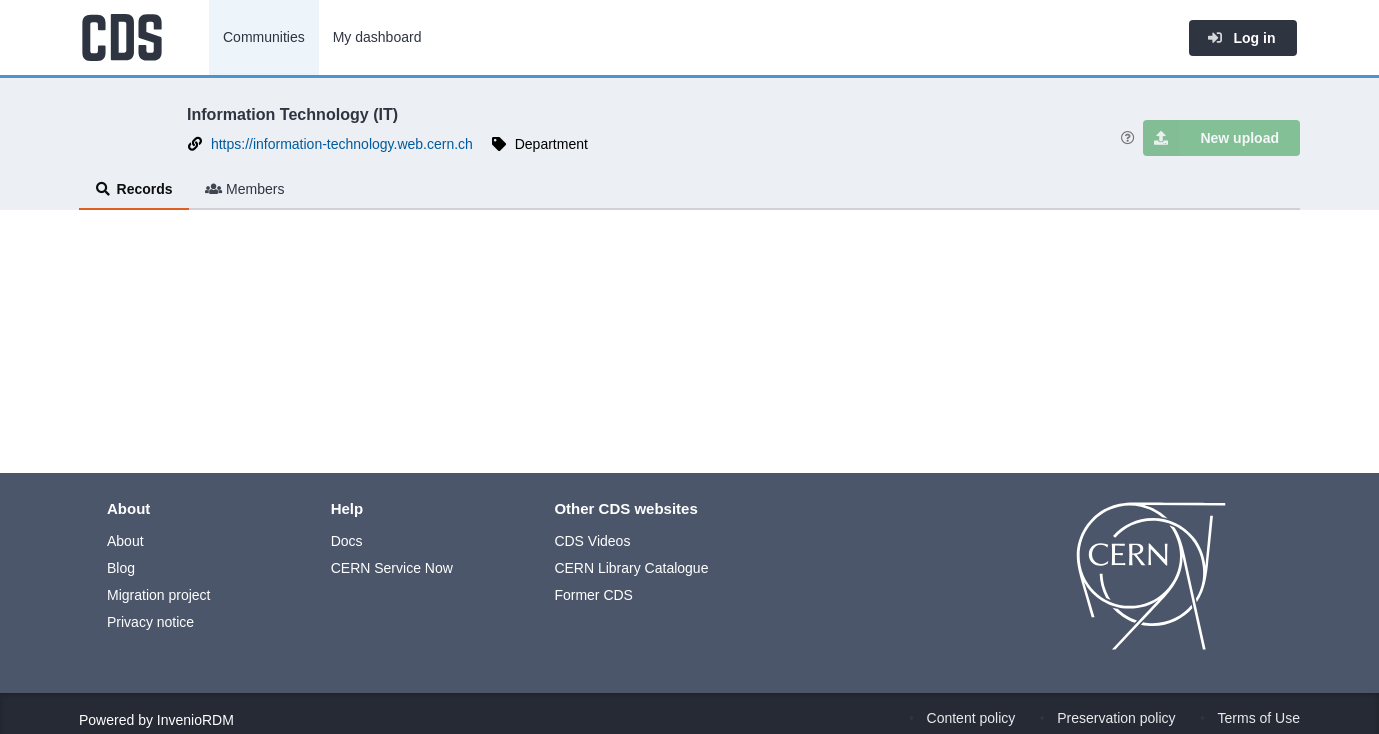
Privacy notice (150, 622)
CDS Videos (592, 541)
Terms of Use (1259, 718)
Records (134, 189)
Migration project (159, 595)
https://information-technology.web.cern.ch (342, 144)
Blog (121, 568)
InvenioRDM (195, 720)
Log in (1241, 38)
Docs (347, 541)
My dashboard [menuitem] (377, 37)
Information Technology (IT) (292, 114)
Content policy (971, 718)
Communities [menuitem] (264, 37)
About (125, 541)
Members (245, 189)
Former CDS (593, 595)
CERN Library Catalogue (631, 568)
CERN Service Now (392, 568)
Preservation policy (1116, 718)
